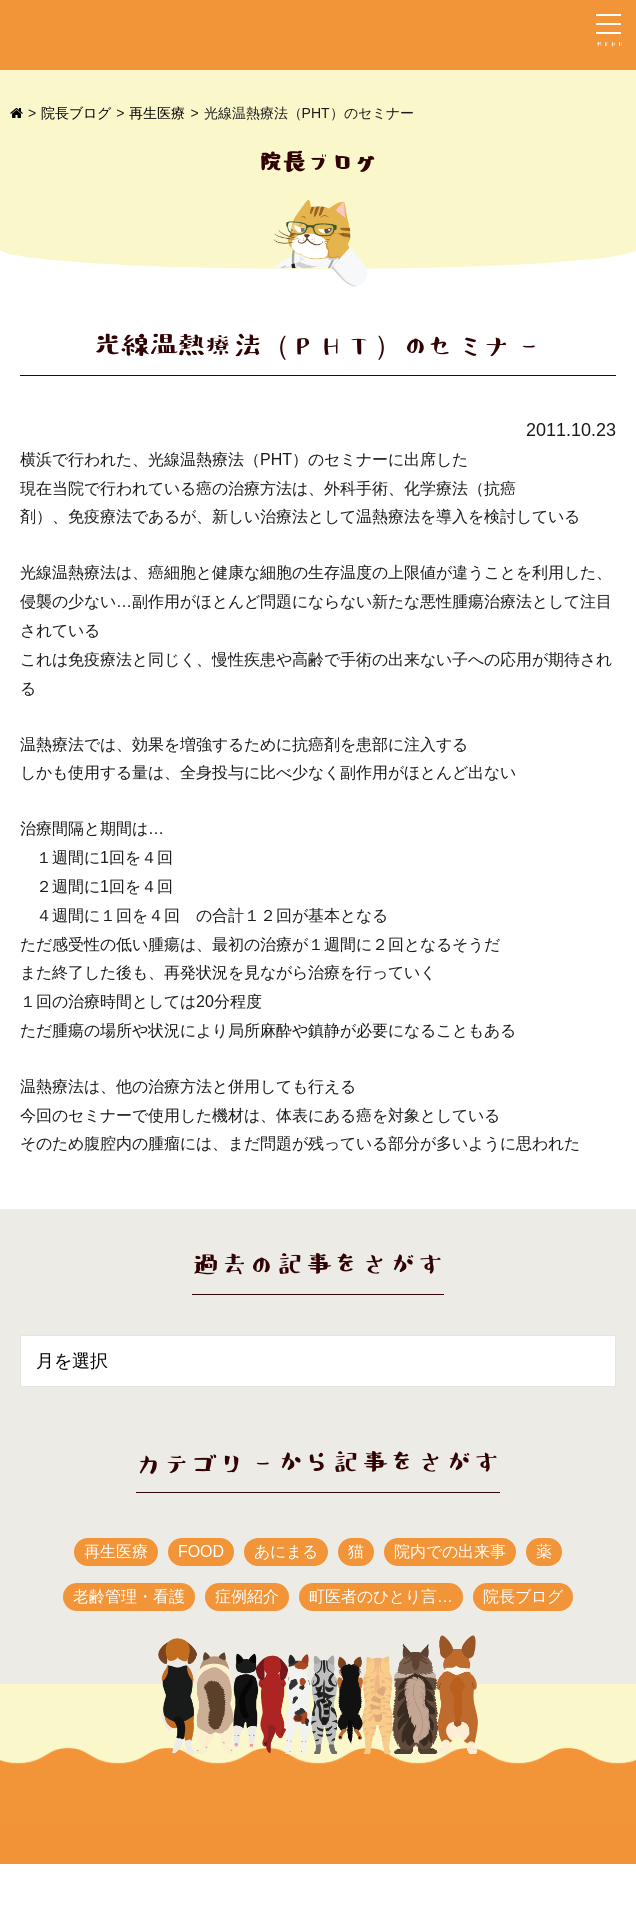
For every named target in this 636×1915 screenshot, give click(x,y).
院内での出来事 (450, 1551)
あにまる (286, 1551)
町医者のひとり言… (381, 1596)
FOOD (201, 1551)
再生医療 (157, 113)
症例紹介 (247, 1596)
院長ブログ (76, 113)
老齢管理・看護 (129, 1596)
